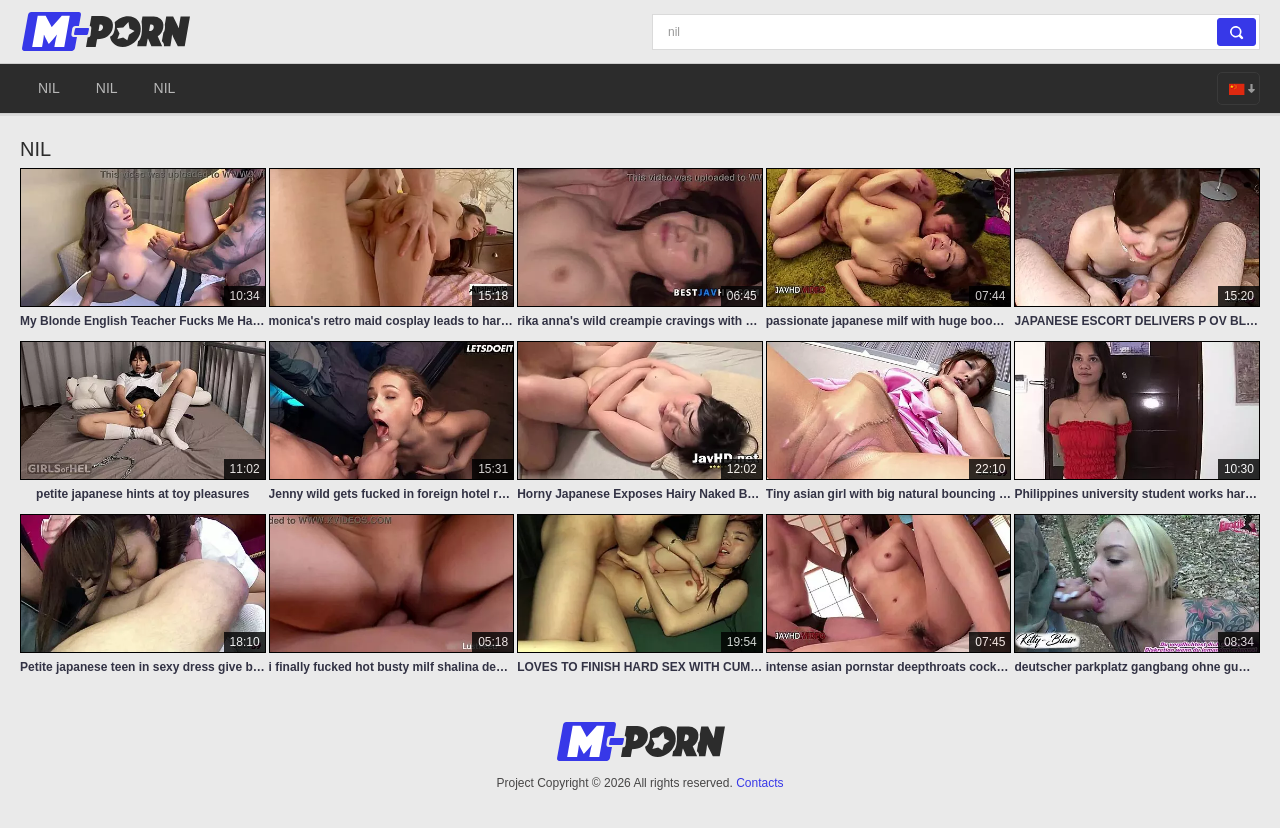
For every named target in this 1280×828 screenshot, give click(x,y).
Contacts (759, 783)
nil (49, 88)
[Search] (956, 32)
